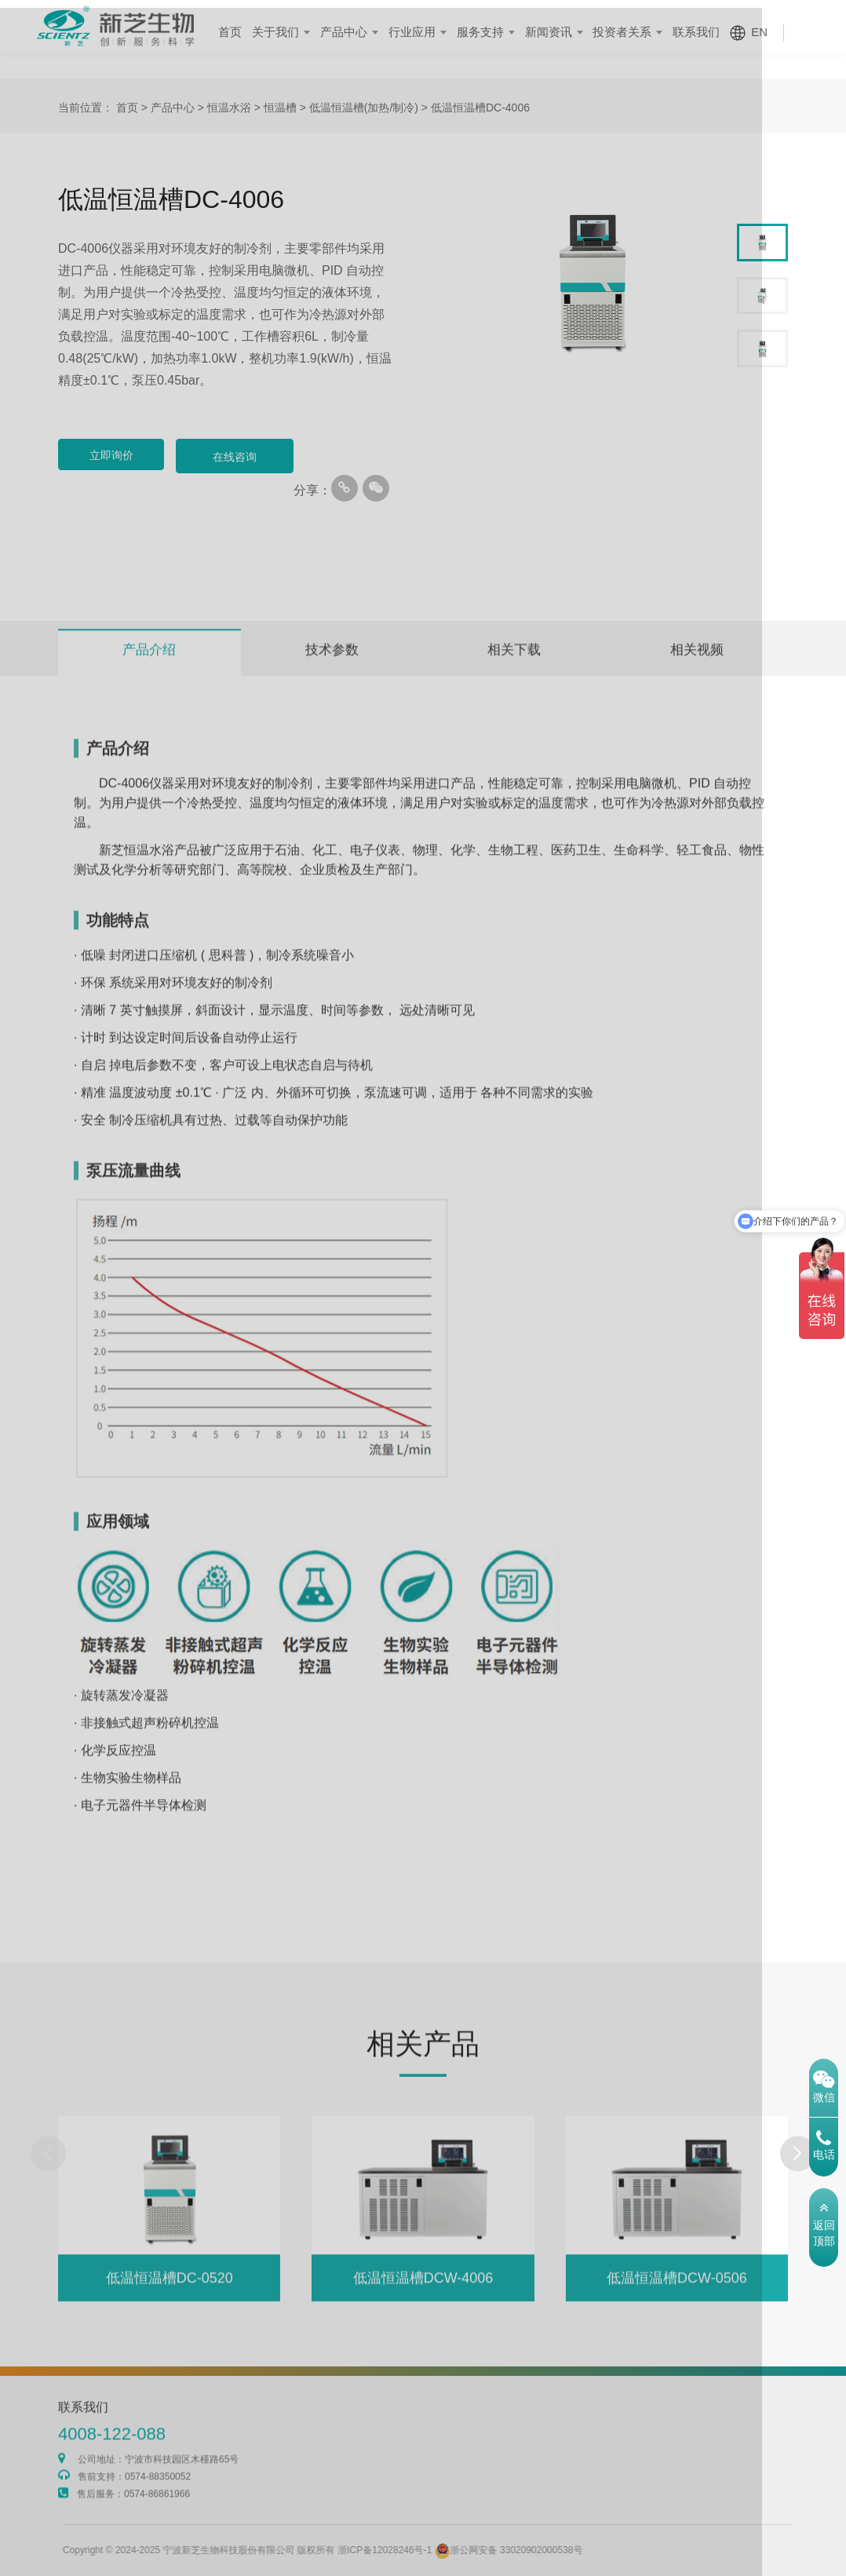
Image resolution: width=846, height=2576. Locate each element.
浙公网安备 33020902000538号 (547, 2550)
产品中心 (368, 32)
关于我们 (303, 32)
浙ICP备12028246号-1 (424, 2550)
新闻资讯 (563, 32)
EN (765, 32)
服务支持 (498, 32)
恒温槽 (280, 107)
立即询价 (117, 457)
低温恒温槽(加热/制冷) (363, 107)
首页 (260, 32)
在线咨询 (250, 457)
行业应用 (433, 32)
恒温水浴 (229, 107)
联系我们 (705, 32)
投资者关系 (634, 32)
